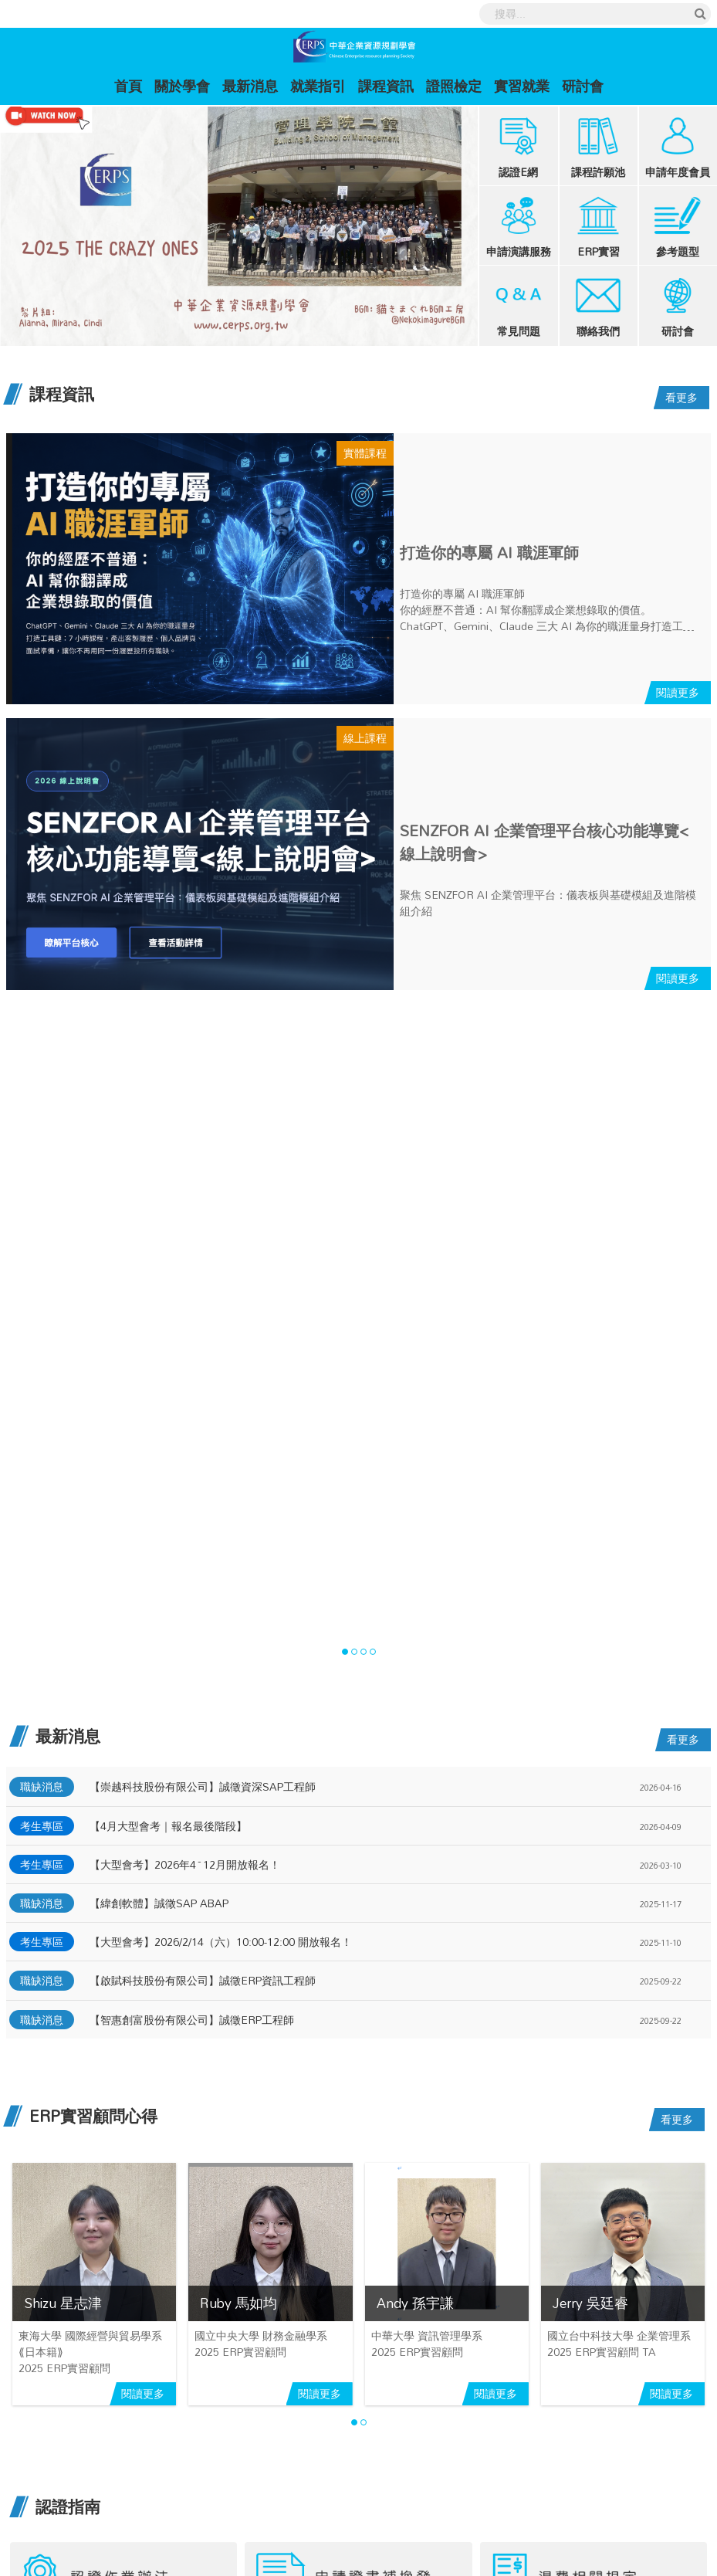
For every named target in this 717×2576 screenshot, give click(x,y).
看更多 (681, 397)
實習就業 (522, 86)
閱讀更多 (677, 692)
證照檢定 (454, 86)
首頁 (131, 85)
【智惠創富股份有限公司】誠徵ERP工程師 (192, 2019)
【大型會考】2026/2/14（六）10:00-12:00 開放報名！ (221, 1941)
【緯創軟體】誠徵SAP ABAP (159, 1903)
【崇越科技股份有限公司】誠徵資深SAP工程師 (203, 1786)
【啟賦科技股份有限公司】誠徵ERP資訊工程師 (203, 1980)
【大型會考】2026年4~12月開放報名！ (185, 1864)
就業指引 (318, 86)
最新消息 (250, 86)
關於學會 (182, 86)
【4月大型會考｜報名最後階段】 (168, 1825)
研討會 (583, 86)
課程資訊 (386, 86)
